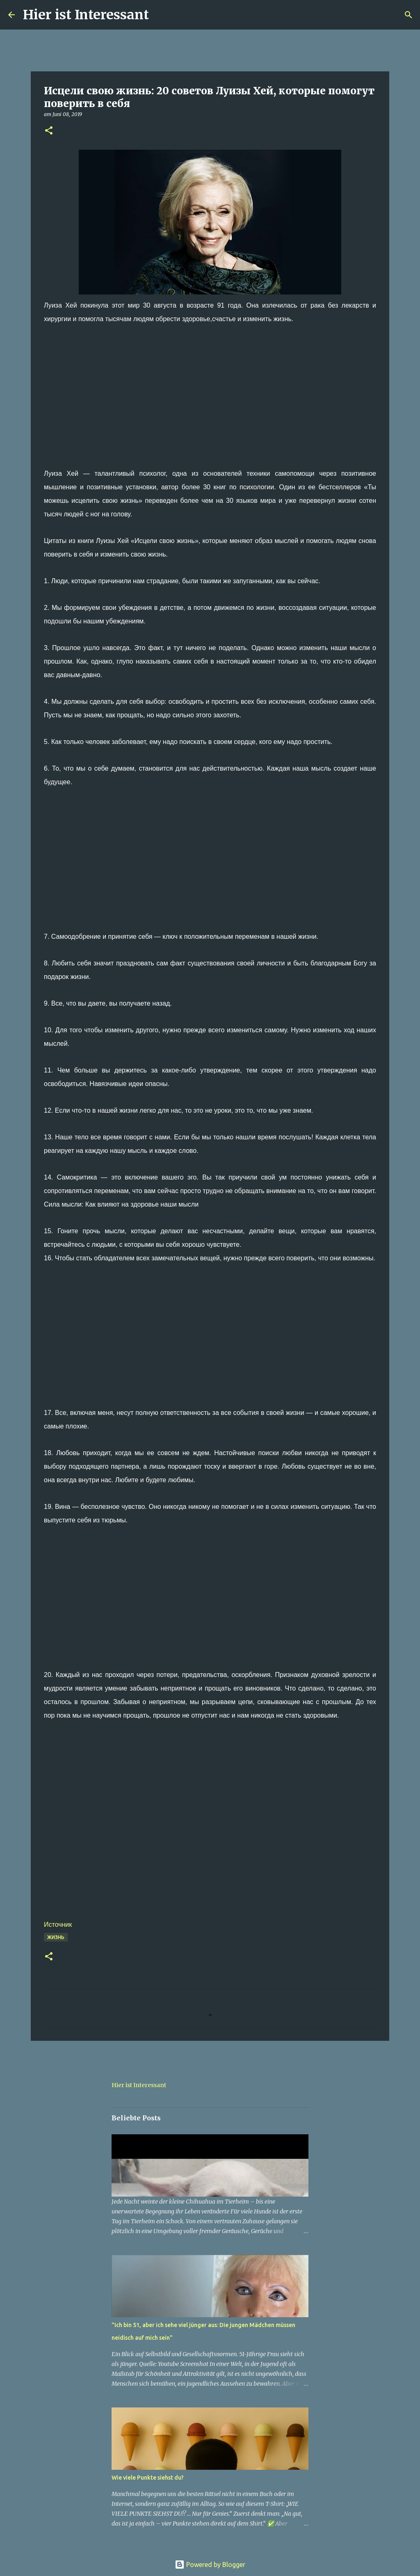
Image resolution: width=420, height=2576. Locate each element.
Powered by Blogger (210, 2564)
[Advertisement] (210, 409)
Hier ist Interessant (86, 15)
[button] (49, 131)
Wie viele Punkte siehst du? (148, 2477)
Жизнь (55, 1937)
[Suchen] (160, 15)
